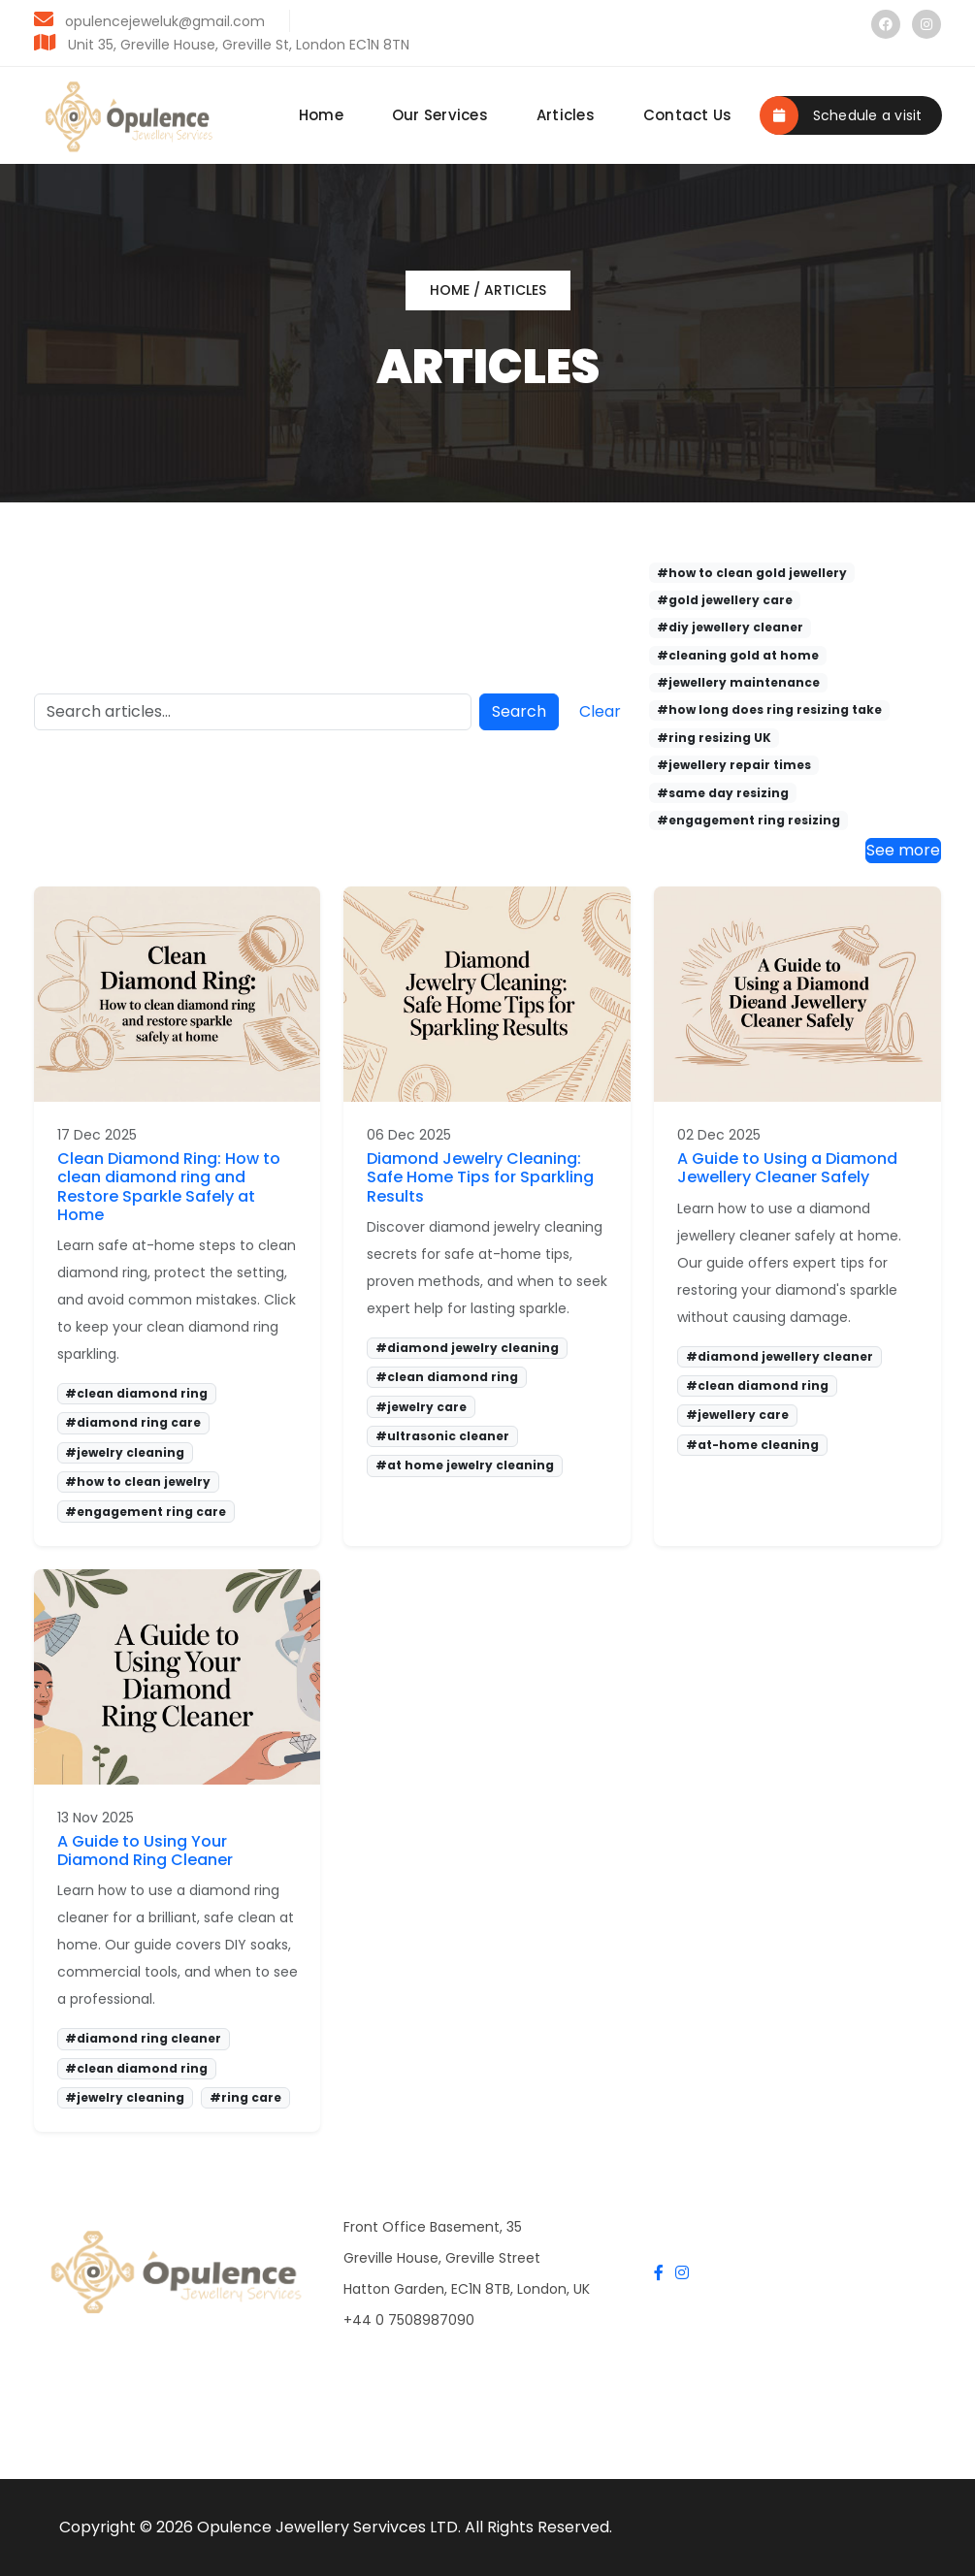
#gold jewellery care (725, 600)
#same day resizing (723, 793)
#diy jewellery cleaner (730, 627)
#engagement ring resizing (748, 820)
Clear (600, 711)
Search (519, 711)
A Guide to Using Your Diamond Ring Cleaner (145, 1850)
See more (903, 850)
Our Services (440, 115)
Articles (565, 115)
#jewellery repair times (734, 765)
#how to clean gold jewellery (752, 572)
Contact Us (687, 115)
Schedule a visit (841, 115)
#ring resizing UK (714, 737)
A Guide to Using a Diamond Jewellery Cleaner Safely (787, 1167)
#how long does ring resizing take (769, 709)
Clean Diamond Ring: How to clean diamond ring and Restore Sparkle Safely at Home (168, 1186)
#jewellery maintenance (738, 682)
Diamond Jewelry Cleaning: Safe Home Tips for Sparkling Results (480, 1177)
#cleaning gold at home (738, 655)
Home (321, 115)
